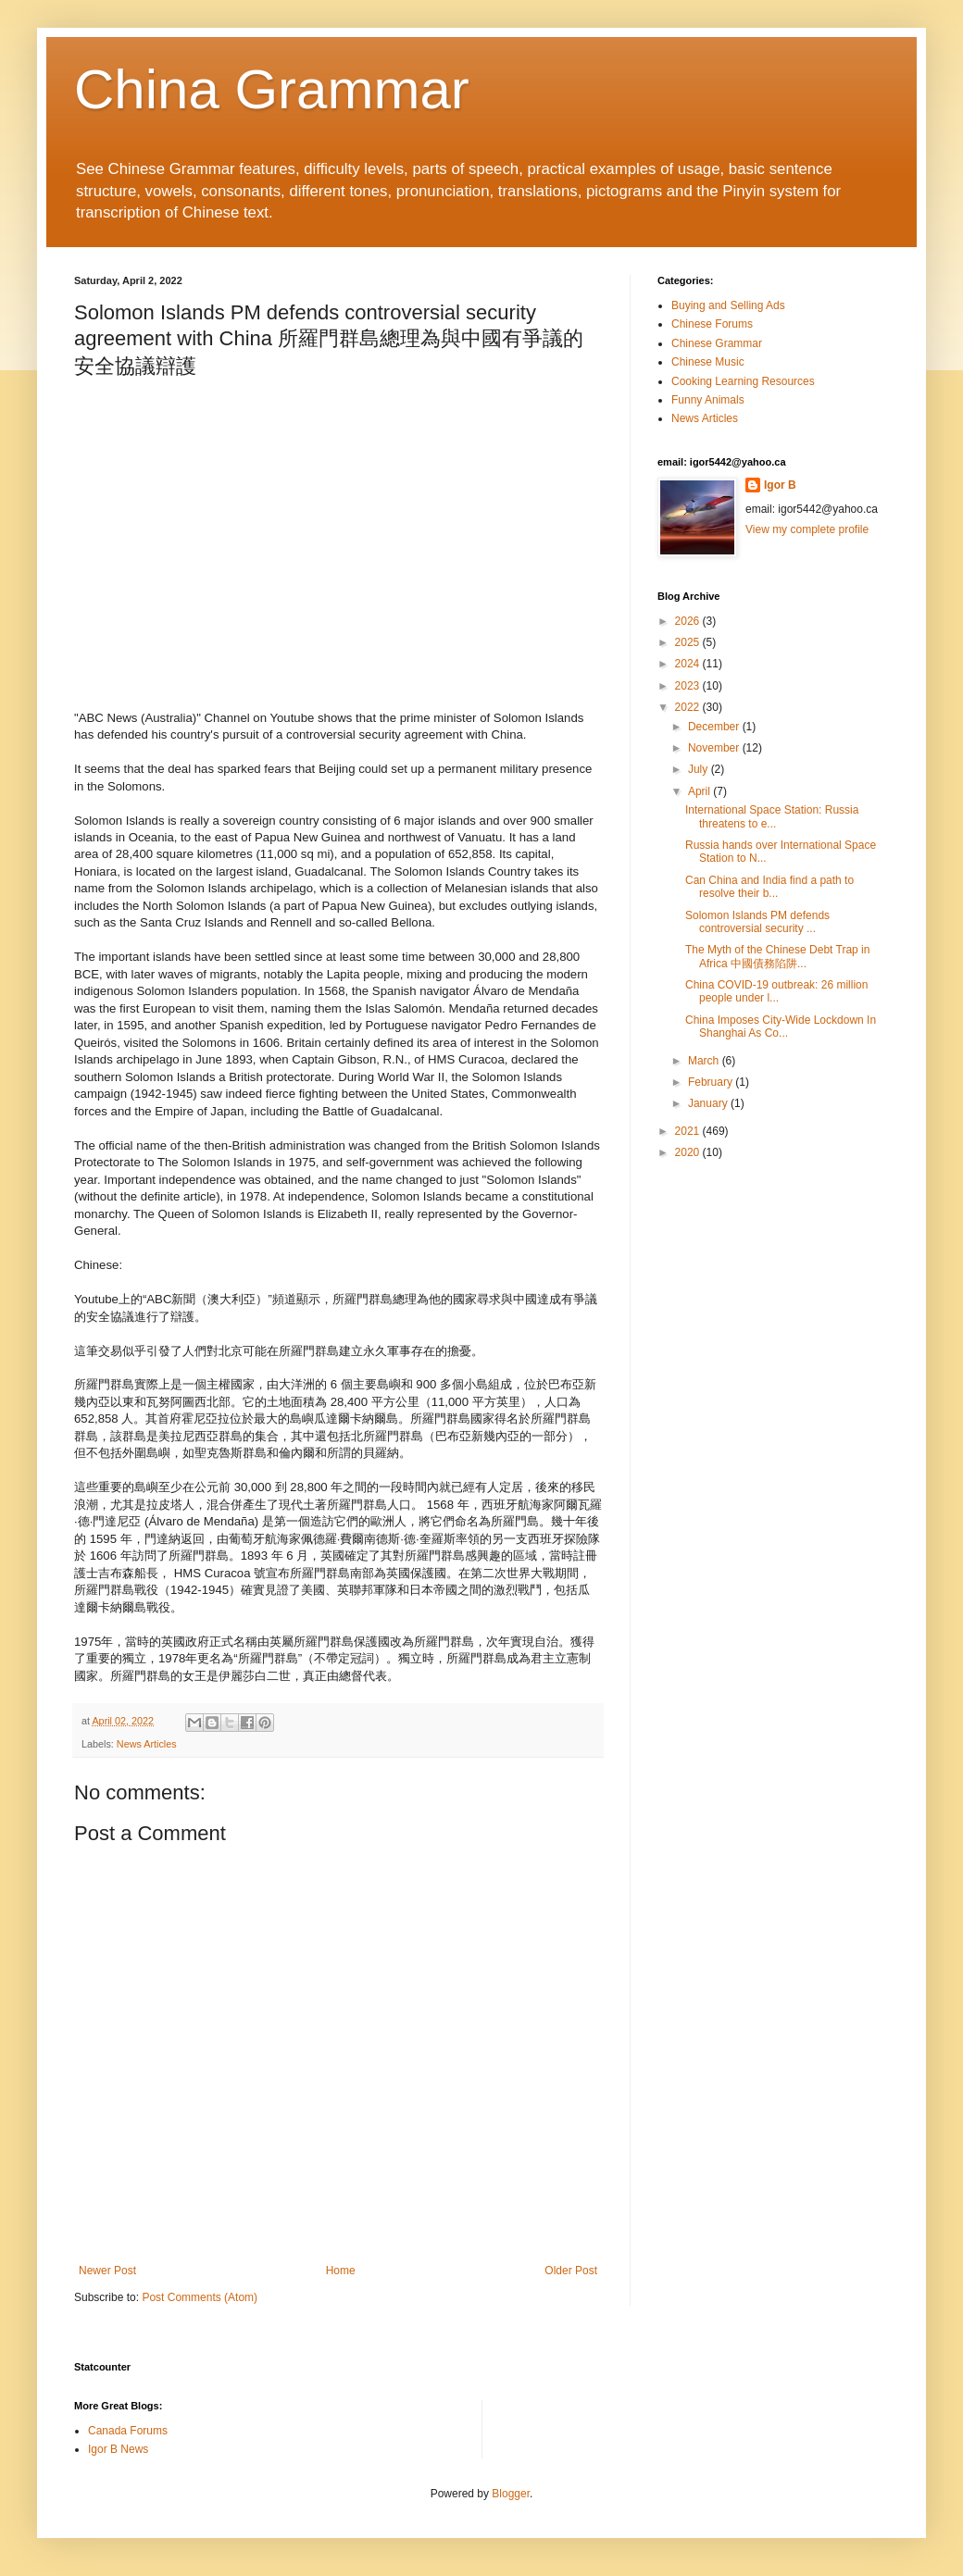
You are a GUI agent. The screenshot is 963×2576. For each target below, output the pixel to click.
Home (341, 2270)
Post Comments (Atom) (199, 2297)
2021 (689, 1131)
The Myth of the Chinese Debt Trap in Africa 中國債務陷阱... (777, 956)
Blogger (511, 2493)
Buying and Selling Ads (728, 305)
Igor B (780, 485)
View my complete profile (807, 529)
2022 (689, 707)
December (715, 726)
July (699, 769)
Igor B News (118, 2449)
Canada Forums (128, 2430)
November (715, 747)
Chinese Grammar (716, 343)
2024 (689, 663)
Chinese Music (707, 361)
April (700, 791)
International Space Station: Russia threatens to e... (771, 816)
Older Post (570, 2270)
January (709, 1103)
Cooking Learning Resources (743, 381)
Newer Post (107, 2270)
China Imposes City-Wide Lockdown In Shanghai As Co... (780, 1026)
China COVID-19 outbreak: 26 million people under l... (776, 991)
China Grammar (271, 89)
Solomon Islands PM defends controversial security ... (757, 922)
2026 (689, 621)
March (705, 1060)
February (711, 1082)
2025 (689, 642)
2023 (689, 685)
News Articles (147, 1743)
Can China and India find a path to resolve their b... (769, 887)
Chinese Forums (712, 323)
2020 (689, 1152)
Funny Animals (707, 399)
